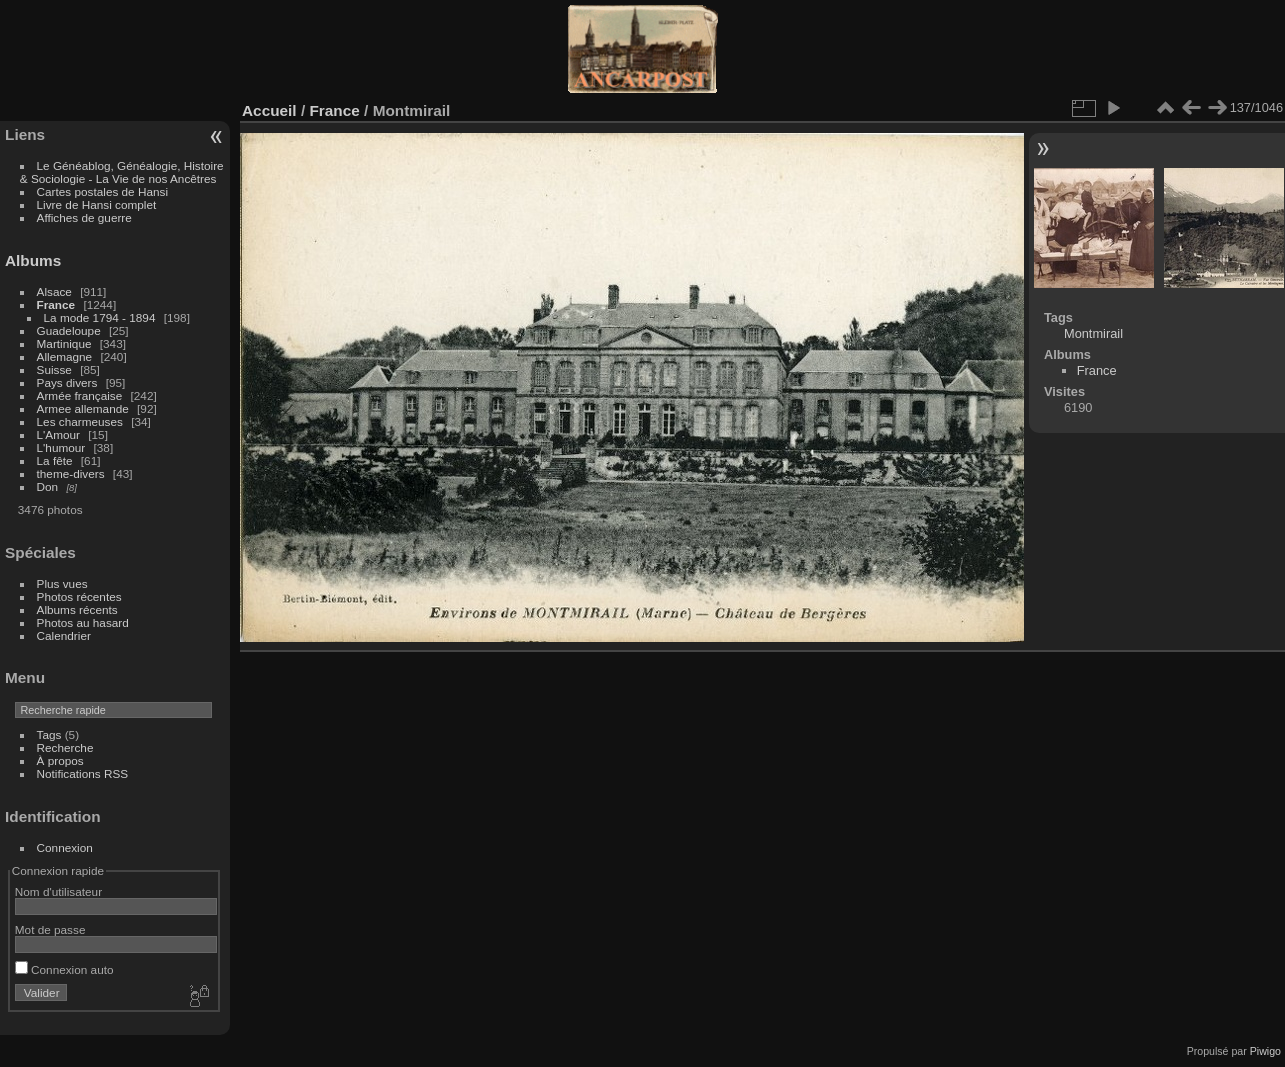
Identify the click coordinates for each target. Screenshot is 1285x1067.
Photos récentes (79, 596)
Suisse (54, 369)
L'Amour (58, 434)
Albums (33, 260)
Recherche (65, 747)
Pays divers (67, 382)
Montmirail (1093, 333)
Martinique (64, 343)
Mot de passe (50, 929)
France (56, 304)
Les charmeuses (80, 421)
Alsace (54, 291)
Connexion (65, 847)
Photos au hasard (83, 622)
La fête (55, 460)
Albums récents (77, 609)
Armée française (80, 395)
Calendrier (64, 635)
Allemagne (65, 356)
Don (48, 486)
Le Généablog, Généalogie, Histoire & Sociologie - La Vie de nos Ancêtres (122, 172)
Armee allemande (83, 408)
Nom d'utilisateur (58, 891)
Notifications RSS (83, 773)
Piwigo (1265, 1051)
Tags (49, 734)
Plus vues (62, 583)
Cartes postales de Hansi (102, 191)
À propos (60, 760)
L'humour (61, 447)
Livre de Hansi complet (97, 204)
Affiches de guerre (84, 217)
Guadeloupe (69, 330)
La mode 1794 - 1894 (100, 317)
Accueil (269, 110)
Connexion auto (64, 969)
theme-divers (71, 473)
